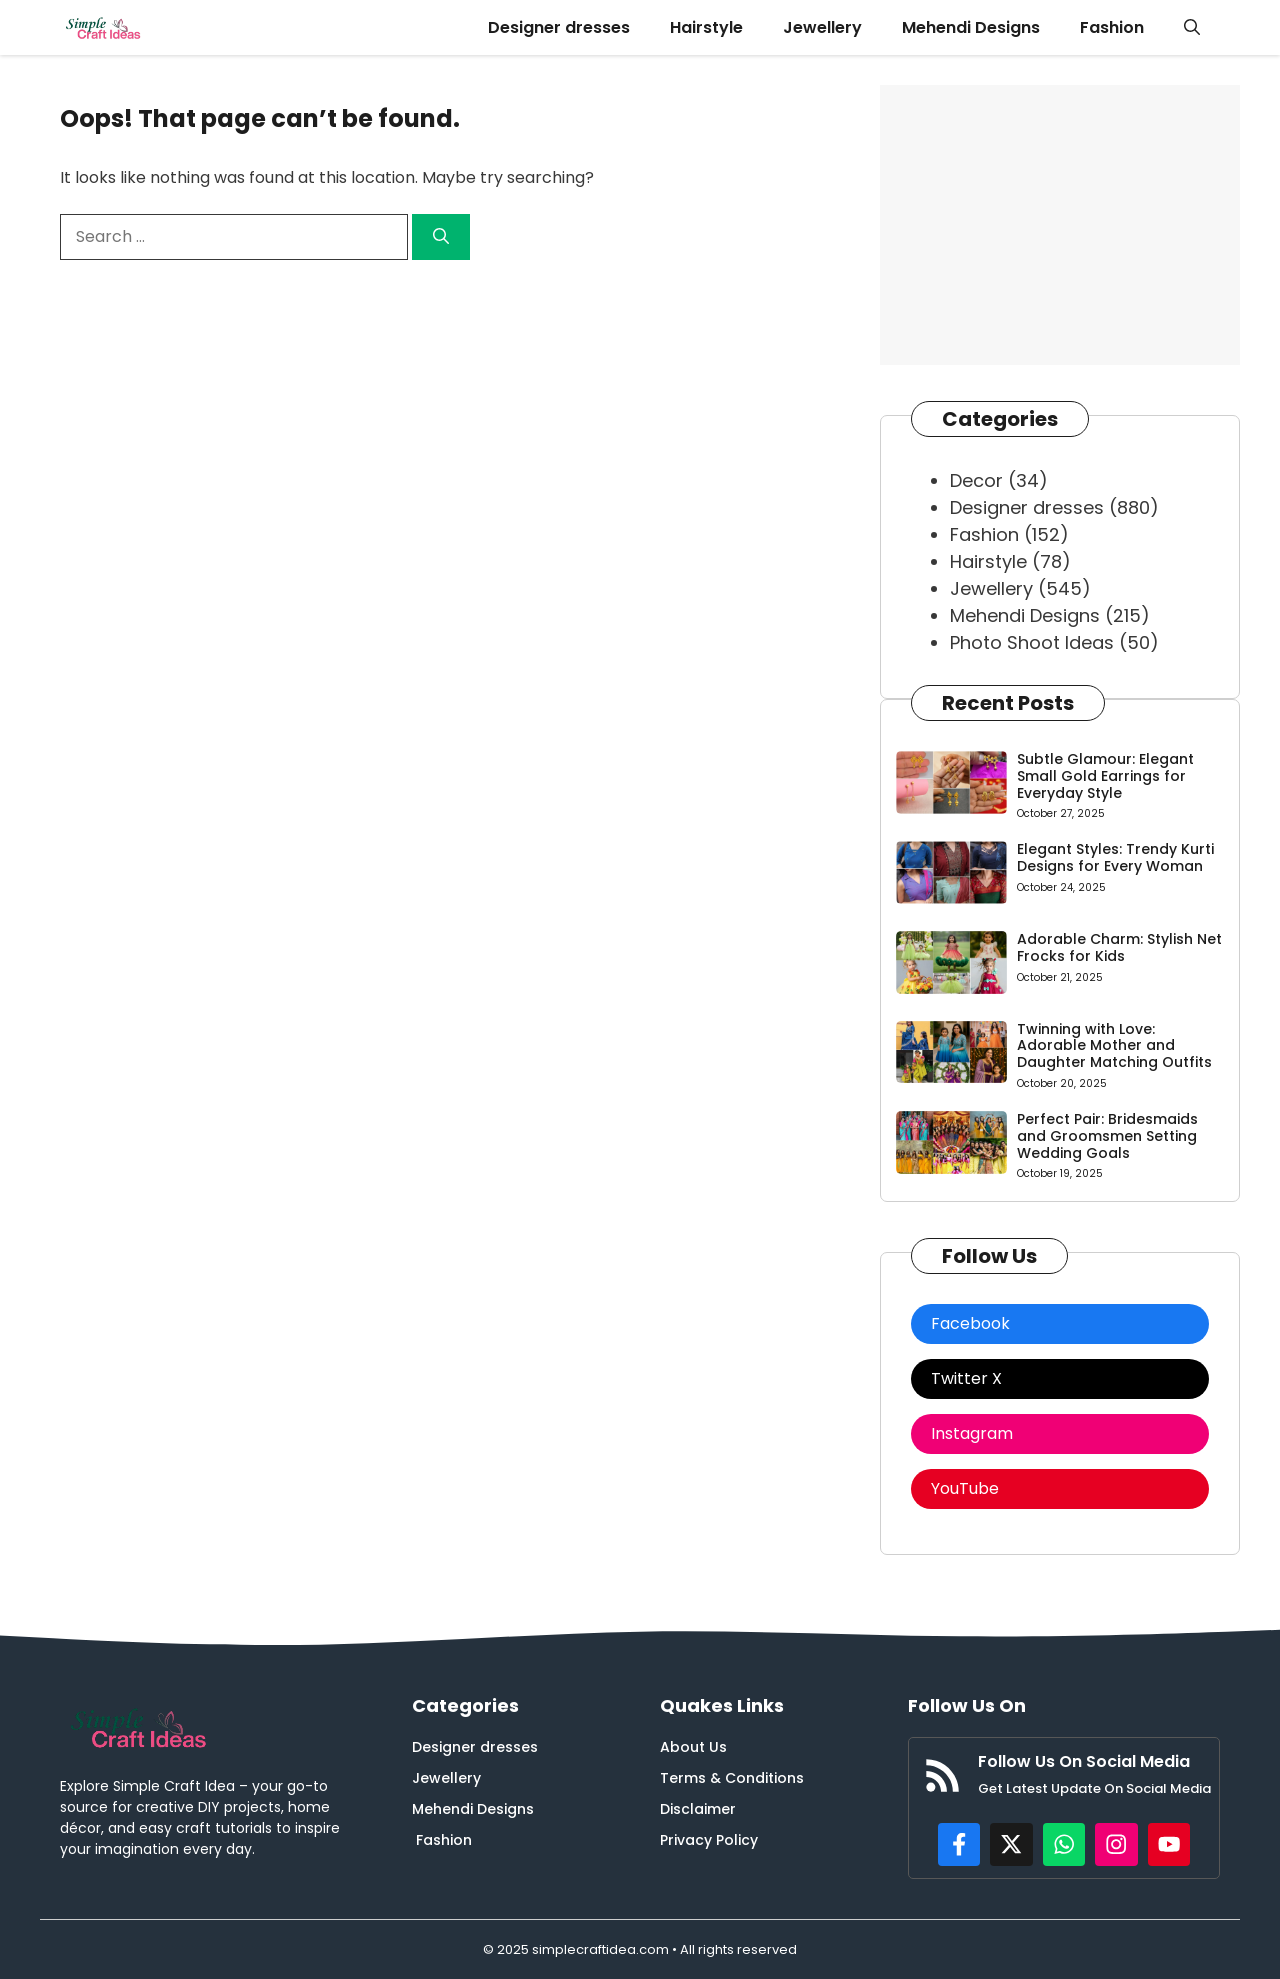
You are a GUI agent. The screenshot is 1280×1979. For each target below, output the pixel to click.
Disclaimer (698, 1809)
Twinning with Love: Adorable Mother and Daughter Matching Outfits (1114, 1046)
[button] (1192, 27)
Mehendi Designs (971, 27)
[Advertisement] (1060, 225)
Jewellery (822, 27)
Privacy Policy (709, 1840)
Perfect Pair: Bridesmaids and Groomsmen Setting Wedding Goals (1107, 1136)
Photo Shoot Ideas (1032, 642)
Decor (976, 480)
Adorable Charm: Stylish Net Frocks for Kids (1119, 947)
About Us (693, 1747)
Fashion (1112, 27)
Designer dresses (559, 27)
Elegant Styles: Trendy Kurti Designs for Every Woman (1115, 857)
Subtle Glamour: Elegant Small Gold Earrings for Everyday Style (1105, 776)
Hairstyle (706, 27)
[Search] (441, 237)
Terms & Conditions (732, 1778)
